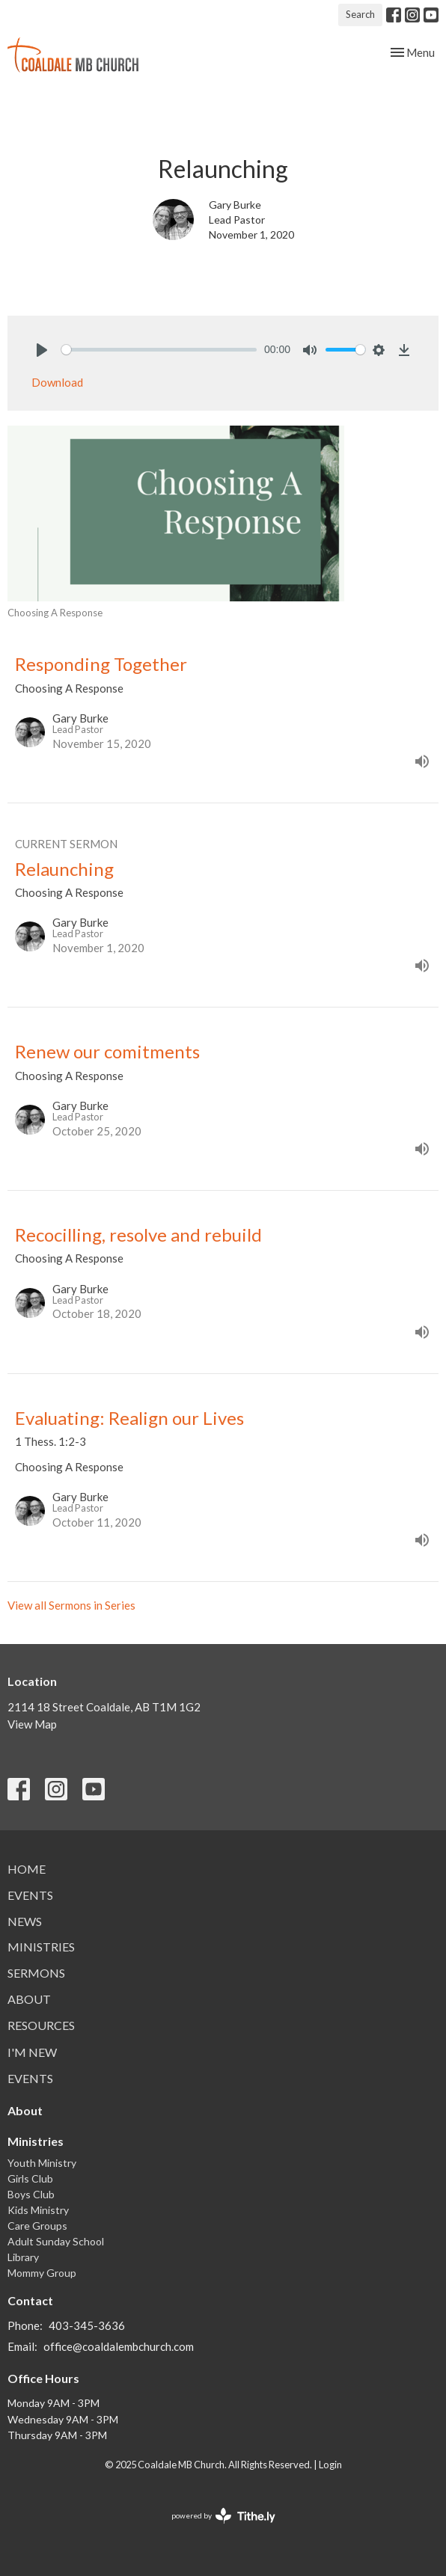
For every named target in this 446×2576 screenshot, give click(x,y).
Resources (41, 2025)
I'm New (32, 2052)
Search (360, 14)
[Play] (42, 350)
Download (57, 382)
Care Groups (37, 2225)
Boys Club (31, 2194)
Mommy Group (41, 2272)
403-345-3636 (87, 2325)
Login (330, 2465)
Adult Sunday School (55, 2241)
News (24, 1921)
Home (26, 1869)
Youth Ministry (41, 2162)
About (29, 1999)
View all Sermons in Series (71, 1605)
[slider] (159, 350)
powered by (223, 2515)
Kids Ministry (38, 2210)
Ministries (41, 1946)
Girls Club (30, 2178)
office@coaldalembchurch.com (118, 2346)
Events (30, 1895)
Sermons (36, 1973)
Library (23, 2257)
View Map (32, 1724)
